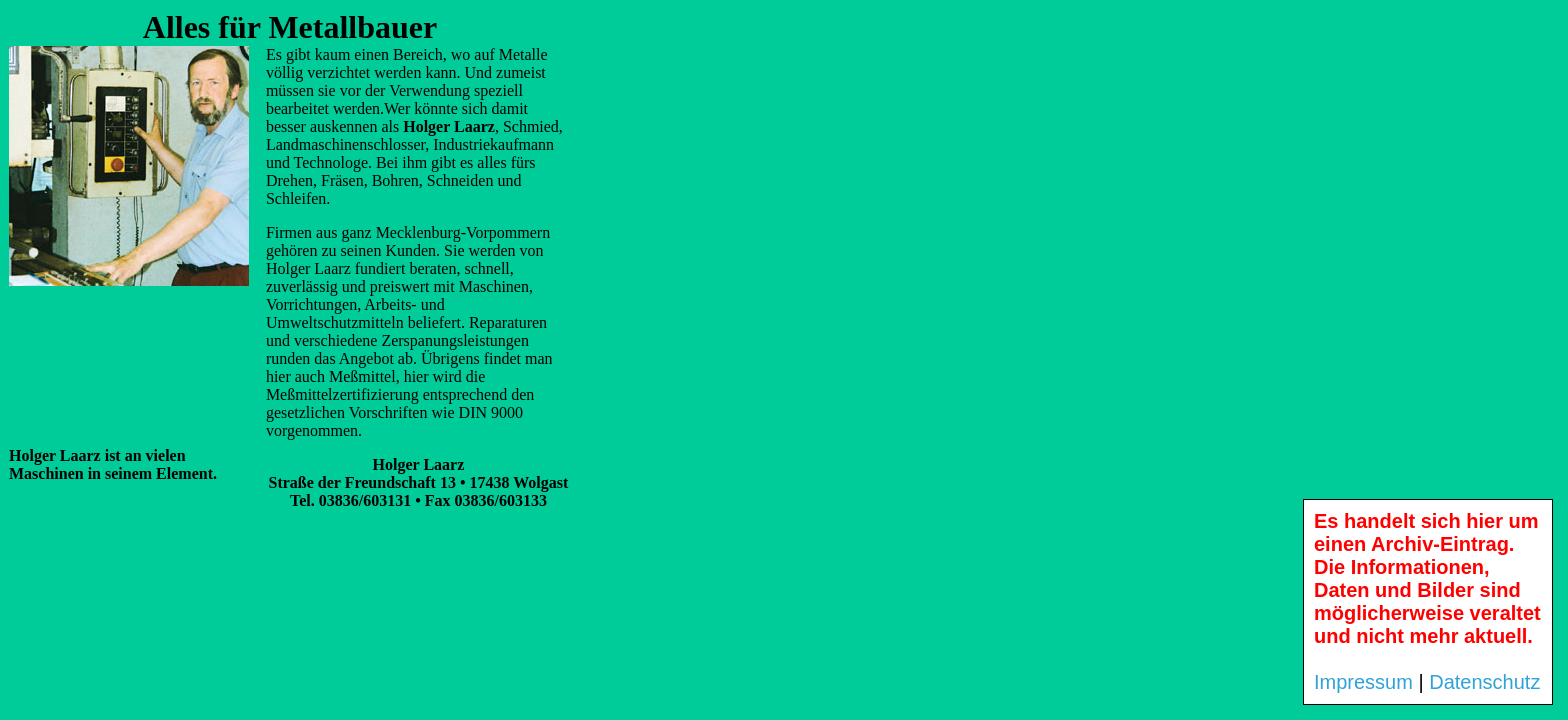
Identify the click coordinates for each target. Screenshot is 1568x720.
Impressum (1363, 682)
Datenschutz (1484, 682)
